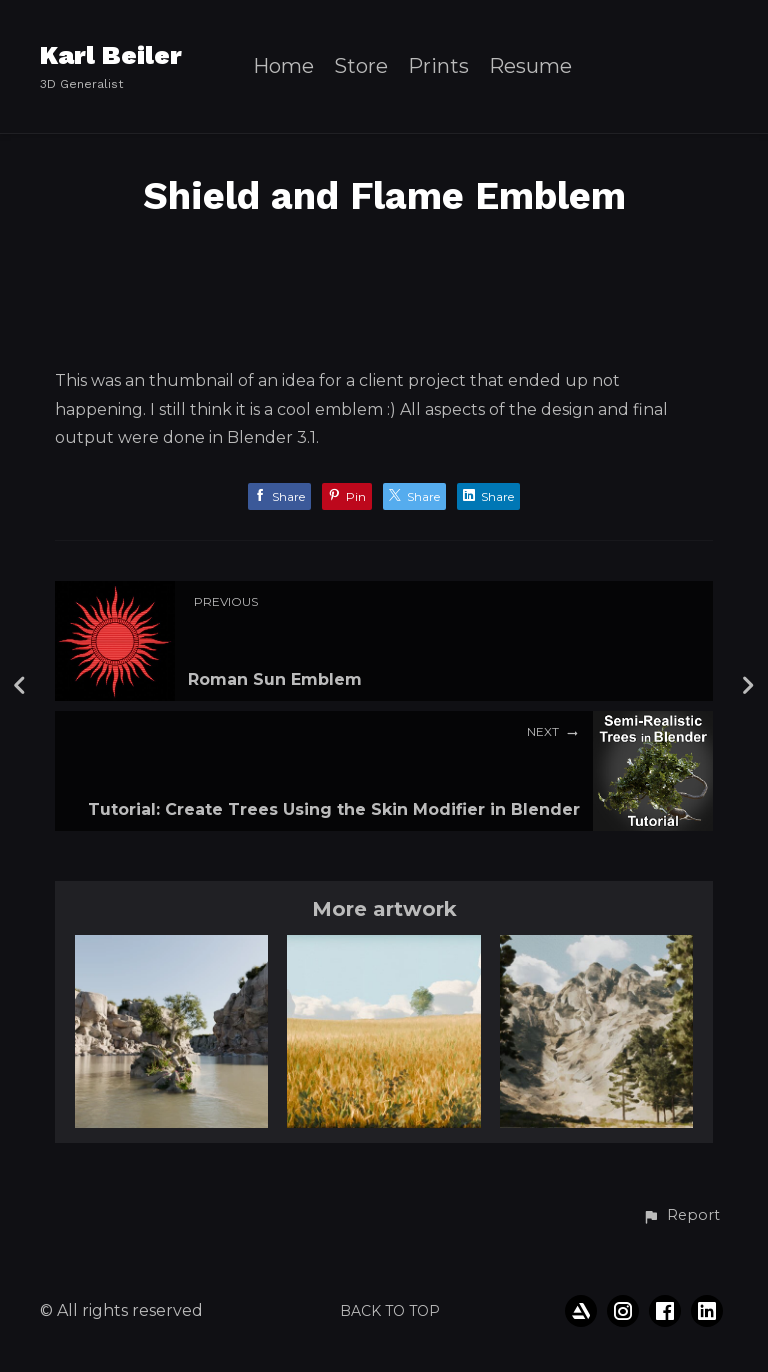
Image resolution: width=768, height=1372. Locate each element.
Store (361, 66)
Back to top (390, 1311)
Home (283, 66)
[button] (681, 1216)
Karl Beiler (111, 55)
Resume (530, 66)
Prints (438, 66)
